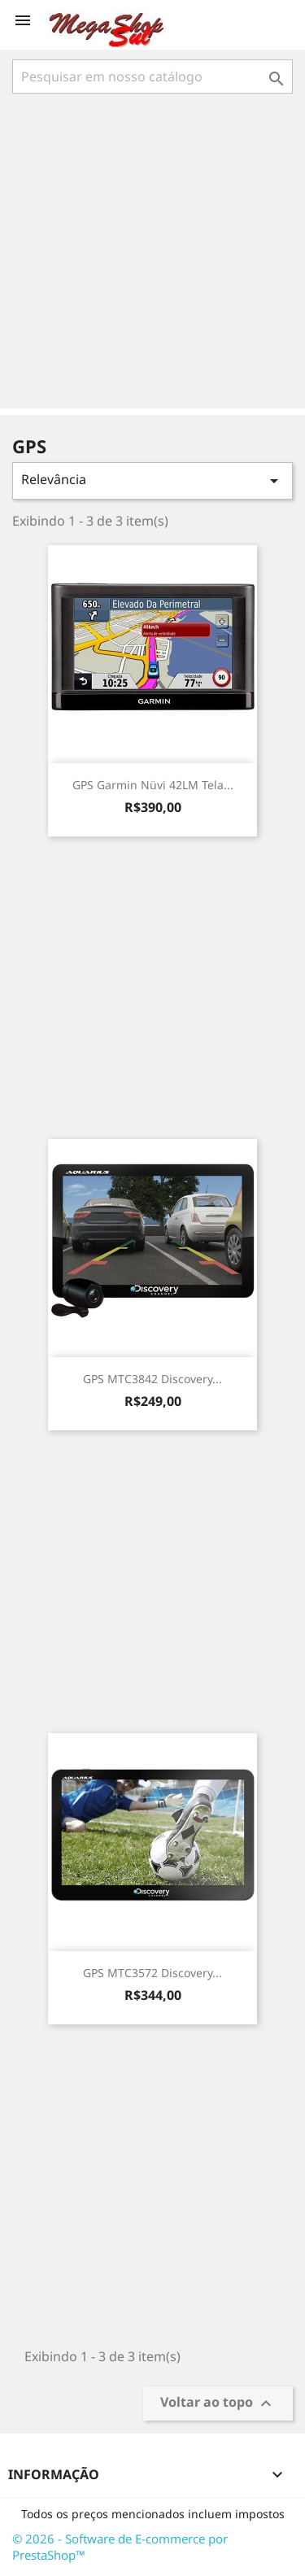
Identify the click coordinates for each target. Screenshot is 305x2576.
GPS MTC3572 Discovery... (152, 1972)
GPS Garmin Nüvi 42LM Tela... (152, 784)
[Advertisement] (152, 252)
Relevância (152, 480)
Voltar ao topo (218, 2404)
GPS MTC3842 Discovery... (152, 1378)
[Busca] (152, 76)
